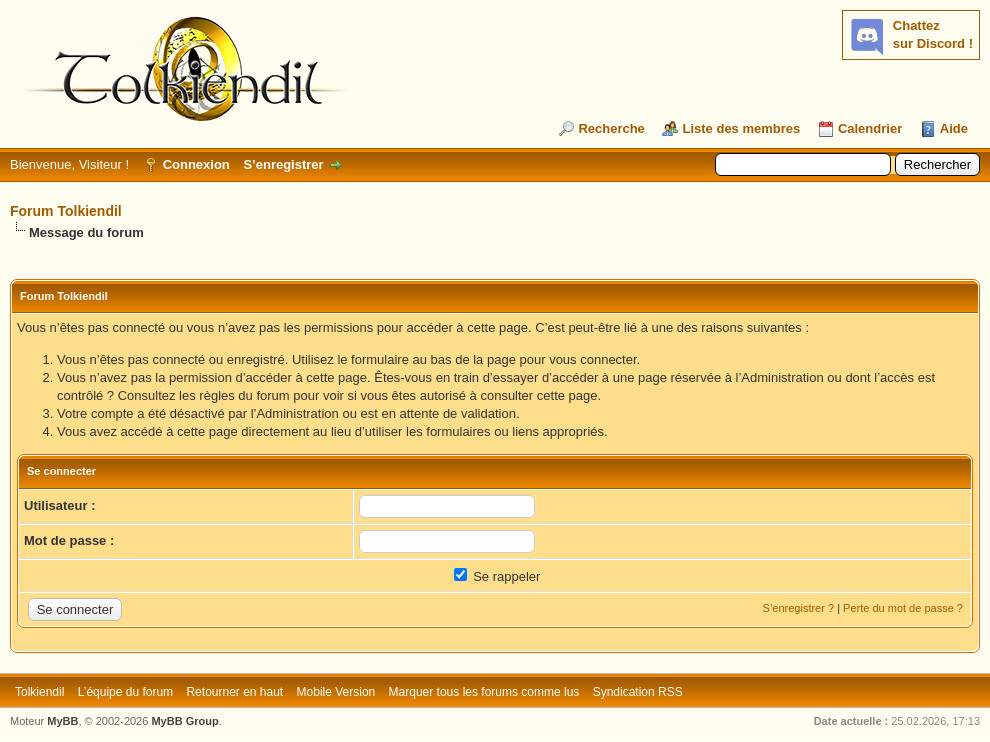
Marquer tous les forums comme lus (484, 692)
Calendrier (870, 128)
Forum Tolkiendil (66, 211)
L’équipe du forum (125, 692)
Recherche (611, 128)
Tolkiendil (39, 692)
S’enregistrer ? (799, 608)
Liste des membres (741, 128)
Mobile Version (336, 692)
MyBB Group (184, 721)
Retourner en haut (234, 692)
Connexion (196, 164)
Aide (954, 128)
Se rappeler (497, 576)
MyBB (62, 721)
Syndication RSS (638, 692)
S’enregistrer (283, 164)
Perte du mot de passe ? (903, 608)
